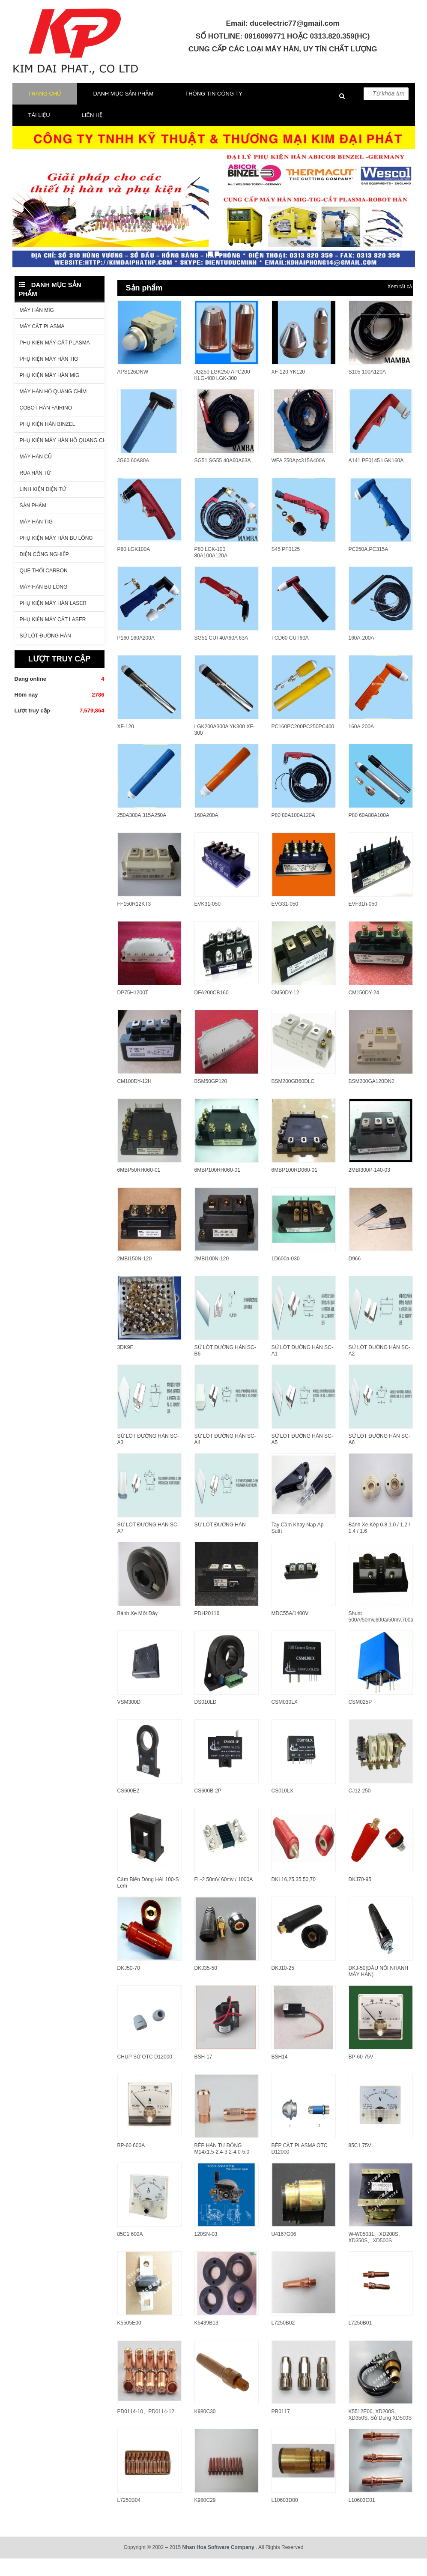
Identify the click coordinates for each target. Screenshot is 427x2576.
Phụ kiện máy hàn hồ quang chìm (62, 458)
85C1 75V (360, 2163)
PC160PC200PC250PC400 (303, 744)
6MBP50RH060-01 (139, 1188)
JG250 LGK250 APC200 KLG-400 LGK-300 (222, 392)
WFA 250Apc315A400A (298, 478)
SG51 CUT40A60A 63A (221, 655)
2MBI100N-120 (211, 1276)
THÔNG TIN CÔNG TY (213, 111)
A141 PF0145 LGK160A (376, 478)
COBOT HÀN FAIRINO (46, 425)
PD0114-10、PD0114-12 (145, 2429)
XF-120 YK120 (288, 389)
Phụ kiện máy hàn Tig (49, 377)
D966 (355, 1276)
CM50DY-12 (285, 1010)
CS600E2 (128, 1808)
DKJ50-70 (128, 1986)
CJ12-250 (360, 1808)
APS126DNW (133, 389)
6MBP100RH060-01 (217, 1188)
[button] (26, 243)
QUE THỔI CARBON (44, 588)
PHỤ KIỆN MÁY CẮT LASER (53, 637)
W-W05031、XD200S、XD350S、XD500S (376, 2255)
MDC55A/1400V (290, 1631)
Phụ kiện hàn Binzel (47, 442)
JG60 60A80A (133, 478)
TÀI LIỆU (39, 132)
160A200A (206, 833)
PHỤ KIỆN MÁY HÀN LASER (53, 621)
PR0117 (281, 2429)
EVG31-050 (285, 921)
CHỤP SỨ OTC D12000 (145, 2074)
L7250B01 (360, 2340)
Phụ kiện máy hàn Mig (50, 393)
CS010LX (282, 1808)
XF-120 (125, 744)
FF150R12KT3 (134, 921)
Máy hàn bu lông (44, 604)
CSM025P (360, 1720)
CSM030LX (285, 1720)
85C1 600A (130, 2252)
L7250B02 (283, 2340)
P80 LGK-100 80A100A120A (210, 570)
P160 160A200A (136, 655)
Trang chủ (45, 111)
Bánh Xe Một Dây (137, 1631)
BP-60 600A (131, 2163)
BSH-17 (203, 2074)
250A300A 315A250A (142, 833)
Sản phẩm (33, 523)
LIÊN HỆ (92, 132)
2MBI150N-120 (134, 1276)
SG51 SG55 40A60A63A (222, 478)
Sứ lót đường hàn (45, 653)
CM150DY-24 (364, 1010)
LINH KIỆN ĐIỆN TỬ (43, 507)
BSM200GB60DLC (293, 1099)
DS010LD (205, 1720)
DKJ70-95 (360, 1897)
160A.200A (361, 744)
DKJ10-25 (283, 1986)
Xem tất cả (399, 304)
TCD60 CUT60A (290, 655)
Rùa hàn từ (35, 491)
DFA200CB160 (211, 1010)
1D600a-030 (286, 1276)
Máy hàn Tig (36, 539)
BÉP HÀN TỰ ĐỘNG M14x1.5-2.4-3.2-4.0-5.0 (222, 2166)
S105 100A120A (367, 389)
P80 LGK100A (133, 567)
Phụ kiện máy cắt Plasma (55, 360)
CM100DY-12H (134, 1099)
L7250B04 (129, 2518)
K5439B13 (206, 2340)
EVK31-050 (207, 921)
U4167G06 (284, 2252)
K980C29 (205, 2518)
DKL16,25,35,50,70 (294, 1897)
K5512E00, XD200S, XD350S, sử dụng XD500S (380, 2432)
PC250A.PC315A (368, 567)
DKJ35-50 (205, 1986)
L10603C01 (362, 2518)
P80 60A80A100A (369, 833)
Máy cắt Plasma (42, 344)
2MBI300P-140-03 (369, 1188)
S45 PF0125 (286, 567)
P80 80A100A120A (293, 833)
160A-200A (361, 655)
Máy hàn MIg (37, 328)
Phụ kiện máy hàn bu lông (56, 556)
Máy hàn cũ (36, 474)
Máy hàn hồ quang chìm (53, 409)
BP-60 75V (361, 2074)
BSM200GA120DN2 (371, 1099)
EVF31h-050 (363, 921)
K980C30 (205, 2429)
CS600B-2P (207, 1808)
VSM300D (129, 1720)
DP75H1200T (133, 1010)
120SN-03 (206, 2252)
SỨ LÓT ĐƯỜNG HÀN (220, 1542)
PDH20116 (207, 1631)
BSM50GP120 (210, 1099)
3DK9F (125, 1365)
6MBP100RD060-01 (294, 1188)
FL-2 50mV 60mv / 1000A (223, 1897)
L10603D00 (285, 2518)
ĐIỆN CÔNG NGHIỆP (44, 572)
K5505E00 (129, 2340)
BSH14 (280, 2074)
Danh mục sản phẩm (123, 111)
